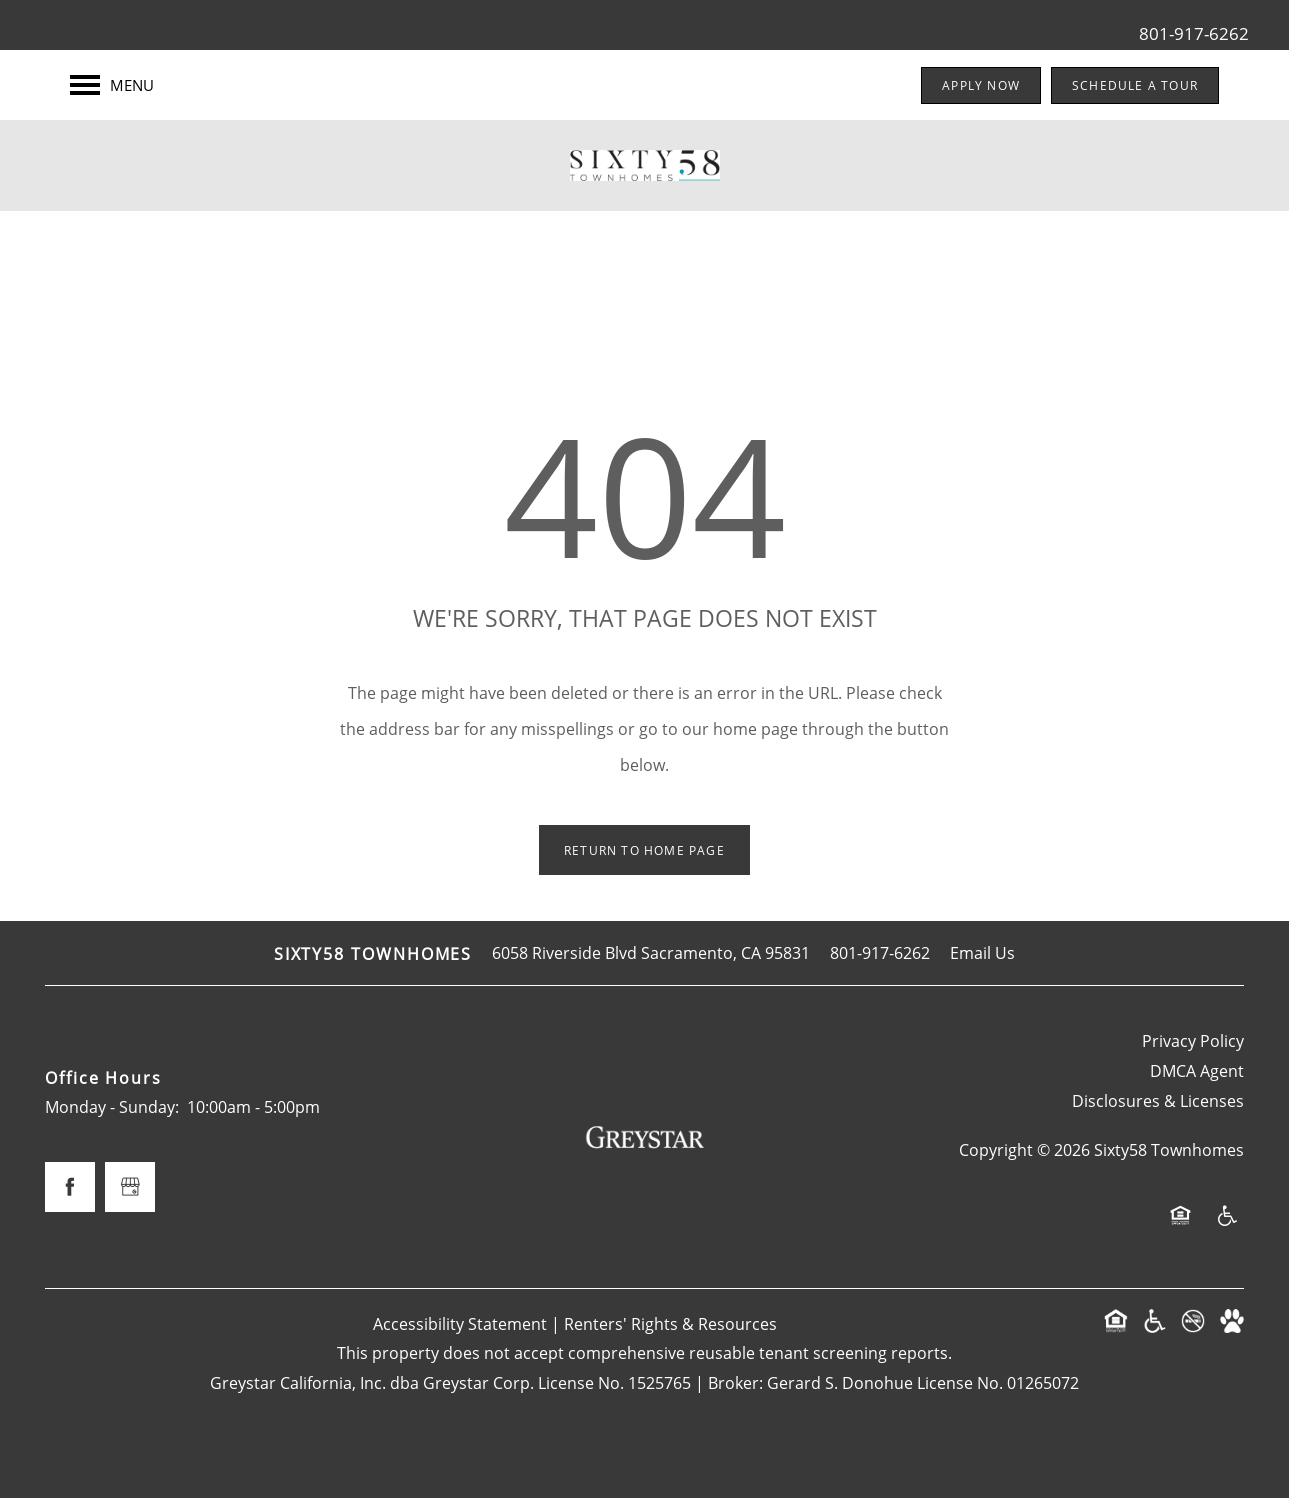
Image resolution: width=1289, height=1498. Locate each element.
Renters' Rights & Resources (670, 1323)
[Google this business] (130, 1187)
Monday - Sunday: (112, 1106)
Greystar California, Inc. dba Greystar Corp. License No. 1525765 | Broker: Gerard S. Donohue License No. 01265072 (644, 1382)
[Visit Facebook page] (70, 1187)
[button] (981, 85)
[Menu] (112, 85)
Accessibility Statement (460, 1323)
